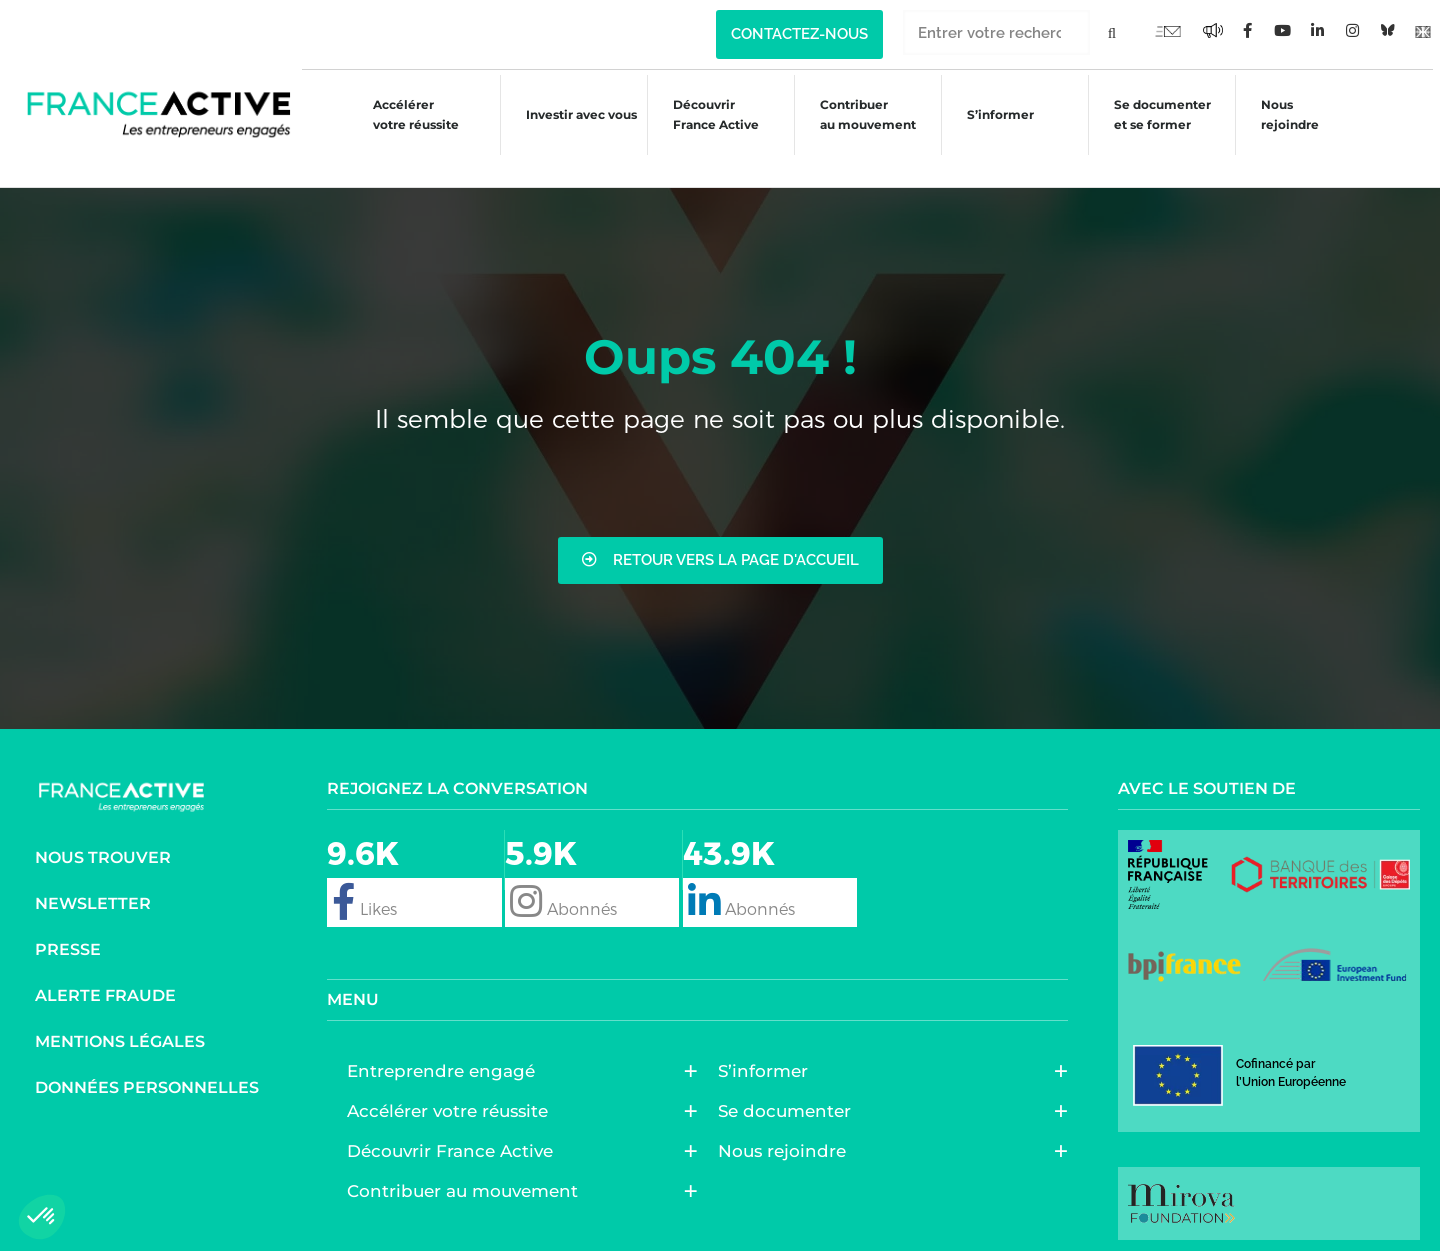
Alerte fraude (105, 984)
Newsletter (93, 892)
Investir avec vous (569, 117)
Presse (68, 938)
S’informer (992, 117)
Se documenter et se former (1156, 114)
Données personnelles (147, 1076)
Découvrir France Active (705, 114)
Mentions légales (120, 1030)
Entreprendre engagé (446, 1061)
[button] (42, 1217)
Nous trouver (103, 846)
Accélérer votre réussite (402, 114)
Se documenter (789, 1101)
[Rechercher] (1112, 32)
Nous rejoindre (1285, 114)
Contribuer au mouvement (859, 114)
